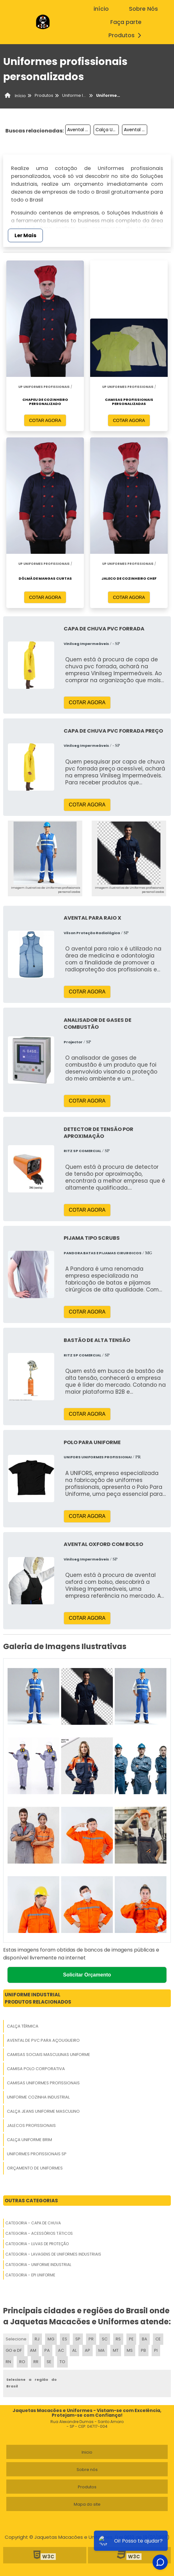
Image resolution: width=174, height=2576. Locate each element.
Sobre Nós (143, 9)
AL (74, 2350)
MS (130, 2350)
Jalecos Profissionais (31, 2125)
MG (51, 2339)
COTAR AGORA (45, 420)
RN (8, 2362)
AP (87, 2350)
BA (144, 2339)
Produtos (126, 35)
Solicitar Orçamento (87, 1974)
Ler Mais (25, 235)
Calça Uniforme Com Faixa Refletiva (107, 129)
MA (101, 2350)
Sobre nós (87, 2470)
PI (156, 2350)
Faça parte (126, 22)
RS (118, 2339)
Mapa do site (87, 2504)
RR (35, 2362)
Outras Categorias (31, 2200)
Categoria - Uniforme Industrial (38, 2264)
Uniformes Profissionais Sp (37, 2154)
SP (77, 2339)
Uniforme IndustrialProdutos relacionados (38, 1998)
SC (104, 2339)
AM (33, 2350)
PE (131, 2339)
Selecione (16, 2339)
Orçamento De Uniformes (35, 2168)
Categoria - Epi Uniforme (30, 2275)
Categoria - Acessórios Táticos (39, 2233)
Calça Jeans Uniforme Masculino (43, 2111)
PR (91, 2339)
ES (64, 2339)
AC (61, 2350)
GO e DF (14, 2350)
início (101, 9)
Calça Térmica (22, 2026)
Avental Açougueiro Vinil (135, 129)
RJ (37, 2339)
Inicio (87, 2452)
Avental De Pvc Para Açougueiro (43, 2040)
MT (116, 2350)
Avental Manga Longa (78, 129)
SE (49, 2362)
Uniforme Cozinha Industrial (38, 2097)
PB (143, 2350)
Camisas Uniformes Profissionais (43, 2083)
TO (62, 2362)
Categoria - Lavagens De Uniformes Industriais (53, 2254)
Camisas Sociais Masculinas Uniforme (48, 2055)
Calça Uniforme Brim (29, 2140)
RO (22, 2362)
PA (47, 2350)
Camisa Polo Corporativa (36, 2069)
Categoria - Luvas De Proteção (37, 2243)
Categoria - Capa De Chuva (33, 2223)
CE (158, 2339)
